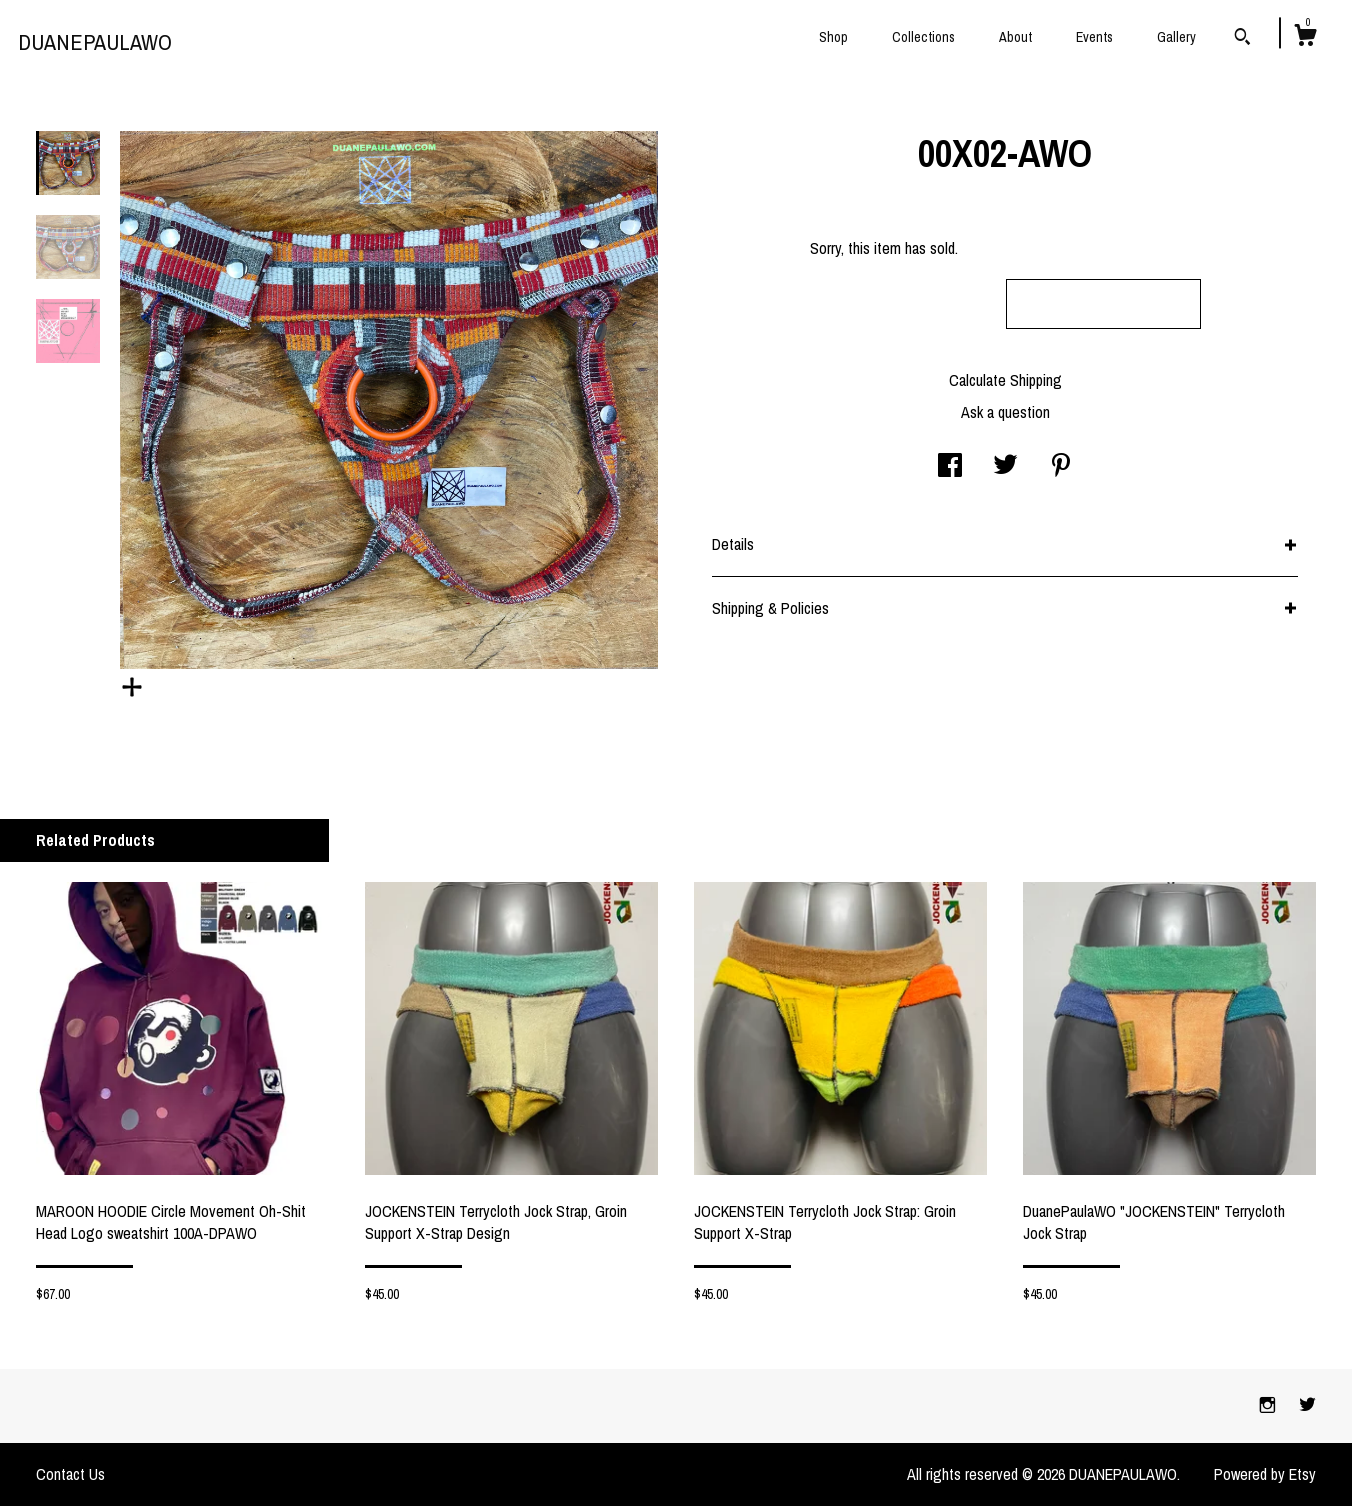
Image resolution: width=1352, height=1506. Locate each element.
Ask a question (1005, 412)
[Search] (1242, 39)
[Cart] (1305, 38)
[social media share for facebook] (950, 467)
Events (1094, 37)
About (1015, 37)
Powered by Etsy (1265, 1474)
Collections (923, 37)
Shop (833, 37)
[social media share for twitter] (1005, 467)
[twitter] (1307, 1405)
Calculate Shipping (1005, 380)
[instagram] (1269, 1405)
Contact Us (70, 1474)
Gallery (1176, 37)
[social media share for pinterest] (1061, 467)
